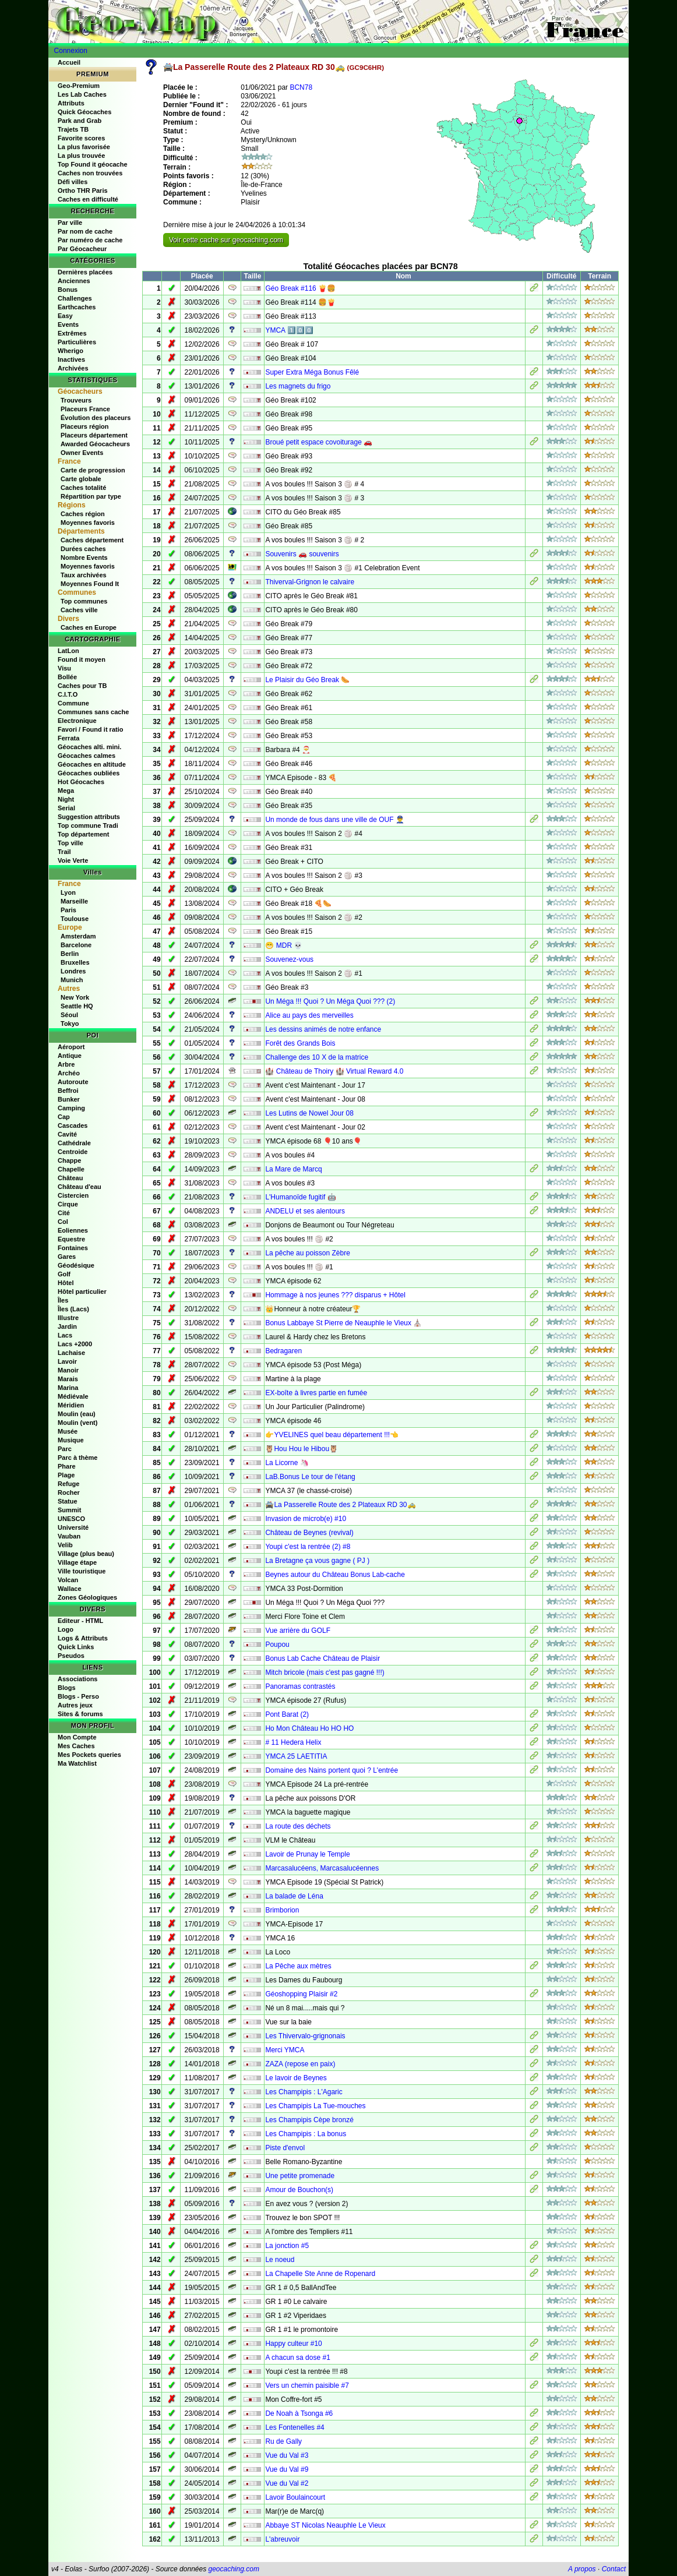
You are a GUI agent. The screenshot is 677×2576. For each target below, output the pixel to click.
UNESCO (71, 1518)
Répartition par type (91, 496)
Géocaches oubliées (88, 773)
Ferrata (68, 738)
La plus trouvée (81, 155)
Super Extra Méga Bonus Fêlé (312, 372)
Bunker (69, 1099)
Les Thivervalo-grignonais (305, 2036)
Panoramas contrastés (300, 1686)
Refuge (68, 1483)
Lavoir (67, 1361)
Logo (65, 1629)
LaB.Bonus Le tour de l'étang (310, 1477)
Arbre (66, 1064)
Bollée (67, 676)
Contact (614, 2569)
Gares (67, 1256)
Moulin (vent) (77, 1422)
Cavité (67, 1134)
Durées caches (83, 548)
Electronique (77, 720)
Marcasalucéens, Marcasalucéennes (322, 1868)
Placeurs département (94, 435)
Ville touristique (81, 1571)
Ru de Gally (283, 2441)
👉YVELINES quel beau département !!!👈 (332, 1435)
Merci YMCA (284, 2050)
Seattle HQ (77, 1006)
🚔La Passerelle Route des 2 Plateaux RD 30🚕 (340, 1505)
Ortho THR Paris (83, 190)
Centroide (72, 1151)
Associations (77, 1678)
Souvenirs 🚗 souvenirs (301, 554)
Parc (65, 1448)
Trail (64, 851)
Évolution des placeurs (96, 417)
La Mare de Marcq (293, 1169)
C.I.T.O (67, 694)
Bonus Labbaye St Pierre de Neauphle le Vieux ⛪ (343, 1323)
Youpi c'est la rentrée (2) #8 (307, 1547)
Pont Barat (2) (287, 1714)
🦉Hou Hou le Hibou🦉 (301, 1449)
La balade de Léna (294, 1896)
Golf (64, 1274)
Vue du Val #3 (286, 2455)
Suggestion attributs (89, 816)
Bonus (67, 289)
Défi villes (72, 181)
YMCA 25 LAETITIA (296, 1756)
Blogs (67, 1687)
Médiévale (73, 1396)
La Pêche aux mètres (298, 1966)
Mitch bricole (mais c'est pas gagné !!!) (324, 1672)
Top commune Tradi (88, 825)
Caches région (83, 513)
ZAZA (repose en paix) (300, 2064)
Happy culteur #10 (293, 2343)
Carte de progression (93, 470)
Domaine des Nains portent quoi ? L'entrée (331, 1770)
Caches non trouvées (90, 173)
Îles (63, 1300)
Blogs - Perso (78, 1696)
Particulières (77, 341)
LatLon (68, 650)
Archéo (69, 1073)
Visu (64, 668)
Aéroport (71, 1046)
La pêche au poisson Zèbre (307, 1253)
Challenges (75, 298)
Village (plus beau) (86, 1553)
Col (63, 1221)
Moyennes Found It (90, 583)
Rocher (69, 1492)
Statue (67, 1501)
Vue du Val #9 (286, 2469)
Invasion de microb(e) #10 (305, 1519)
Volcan (68, 1579)
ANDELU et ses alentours (305, 1211)
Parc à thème (77, 1457)
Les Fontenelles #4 (294, 2427)
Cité (64, 1212)
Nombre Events (84, 557)
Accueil (69, 62)
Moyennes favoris (88, 522)
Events (68, 324)
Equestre (71, 1239)
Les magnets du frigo (297, 386)
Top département (83, 834)
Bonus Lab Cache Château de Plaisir (322, 1658)
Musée (67, 1431)
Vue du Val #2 (286, 2483)
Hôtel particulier (82, 1291)
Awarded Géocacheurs (95, 443)
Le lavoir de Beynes (295, 2078)
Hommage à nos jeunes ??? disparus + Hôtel (335, 1295)
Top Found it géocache (93, 164)
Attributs (71, 103)
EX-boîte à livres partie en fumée (316, 1393)
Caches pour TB (82, 685)
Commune (73, 703)
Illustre (68, 1317)
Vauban (69, 1536)
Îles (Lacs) (73, 1308)
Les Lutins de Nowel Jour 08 (309, 1113)
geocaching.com (233, 2569)
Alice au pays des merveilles (309, 1015)
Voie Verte (73, 860)
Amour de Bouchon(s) (299, 2190)
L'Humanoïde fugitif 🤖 (300, 1197)
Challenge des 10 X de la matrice (316, 1057)
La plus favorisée (84, 146)
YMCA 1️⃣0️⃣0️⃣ (289, 330)
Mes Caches (76, 1745)
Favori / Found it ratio (90, 729)
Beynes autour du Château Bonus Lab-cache (335, 1575)
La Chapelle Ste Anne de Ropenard (320, 2274)
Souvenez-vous (289, 959)
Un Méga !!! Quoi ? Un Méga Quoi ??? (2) (330, 1001)
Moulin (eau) (77, 1413)
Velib (65, 1544)
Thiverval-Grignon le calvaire (309, 582)
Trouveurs (76, 400)
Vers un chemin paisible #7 (306, 2385)
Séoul (69, 1014)
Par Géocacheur (82, 248)
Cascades (72, 1125)
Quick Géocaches (84, 111)
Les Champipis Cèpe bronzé (309, 2120)
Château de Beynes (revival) (309, 1533)
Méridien (71, 1405)
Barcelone (76, 944)
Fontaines (73, 1247)
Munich (72, 979)
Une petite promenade (299, 2176)
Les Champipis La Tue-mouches (315, 2106)
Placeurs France (85, 408)
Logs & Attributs (83, 1638)
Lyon (68, 892)
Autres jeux (75, 1705)
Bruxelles (75, 962)
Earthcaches (77, 307)
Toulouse (75, 918)
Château (70, 1177)
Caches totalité (83, 487)
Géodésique (76, 1265)
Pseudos (71, 1655)
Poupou (277, 1644)
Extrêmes (72, 333)
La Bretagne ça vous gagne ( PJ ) (317, 1561)
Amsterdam (78, 936)
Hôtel (66, 1282)
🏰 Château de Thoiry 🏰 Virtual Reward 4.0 (334, 1071)
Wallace (70, 1588)
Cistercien (73, 1195)
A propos (582, 2569)
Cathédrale (74, 1142)
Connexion (70, 51)
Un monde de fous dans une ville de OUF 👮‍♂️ (334, 820)
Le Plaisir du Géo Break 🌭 (307, 680)
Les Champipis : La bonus (305, 2134)
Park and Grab (79, 120)
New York (75, 997)
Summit (69, 1509)
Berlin (70, 953)
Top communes (84, 601)
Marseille (74, 901)
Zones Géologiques (87, 1597)
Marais (68, 1378)
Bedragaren (283, 1351)
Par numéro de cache (90, 240)
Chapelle (71, 1169)
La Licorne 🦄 (286, 1463)
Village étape (77, 1562)
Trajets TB (73, 129)
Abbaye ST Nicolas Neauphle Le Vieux (325, 2525)
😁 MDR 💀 (283, 945)
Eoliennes (73, 1230)
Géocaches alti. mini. (89, 746)
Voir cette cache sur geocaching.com (226, 240)
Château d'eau (79, 1186)
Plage (66, 1475)
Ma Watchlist (77, 1763)
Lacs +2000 (75, 1343)
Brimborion (282, 1910)
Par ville (70, 222)
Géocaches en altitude (92, 764)
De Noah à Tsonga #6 (299, 2413)
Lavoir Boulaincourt (295, 2497)
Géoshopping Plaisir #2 (301, 1994)
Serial (66, 807)
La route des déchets (297, 1826)
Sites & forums (80, 1713)
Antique (70, 1055)
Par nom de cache (85, 231)
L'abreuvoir (282, 2539)
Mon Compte (77, 1737)
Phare (67, 1466)
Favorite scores (81, 138)
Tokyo (70, 1023)
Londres (73, 971)
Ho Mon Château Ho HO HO (309, 1728)
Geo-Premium (79, 85)
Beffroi (68, 1090)
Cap (64, 1116)
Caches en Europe (89, 627)
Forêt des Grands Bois (300, 1043)
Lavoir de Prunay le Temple (307, 1854)
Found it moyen (81, 659)
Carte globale (81, 478)
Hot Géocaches (81, 781)
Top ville (70, 842)
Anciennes (74, 280)
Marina (68, 1387)
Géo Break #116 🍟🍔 (300, 288)
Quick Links (76, 1646)
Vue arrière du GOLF (297, 1630)
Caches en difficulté (88, 199)
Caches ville (79, 609)
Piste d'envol (285, 2148)
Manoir (68, 1370)
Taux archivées (84, 574)
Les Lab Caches (82, 94)
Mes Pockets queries (89, 1754)
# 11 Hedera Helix (293, 1742)
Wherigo (70, 350)
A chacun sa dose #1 (297, 2357)
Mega (66, 790)
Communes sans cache (93, 711)
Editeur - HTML (80, 1620)
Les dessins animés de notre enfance (323, 1029)
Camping (71, 1107)
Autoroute (73, 1081)
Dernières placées (85, 272)
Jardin (67, 1326)
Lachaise (71, 1352)
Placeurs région (85, 426)
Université (73, 1527)
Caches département (92, 540)
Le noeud (279, 2260)
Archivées (73, 368)
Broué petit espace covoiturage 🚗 (318, 442)
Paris (68, 909)
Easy (65, 315)
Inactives (71, 359)
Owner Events (82, 452)
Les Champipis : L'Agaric (303, 2092)
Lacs (65, 1335)
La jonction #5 (287, 2246)
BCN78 (301, 87)
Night (66, 799)
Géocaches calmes (86, 755)
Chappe (69, 1160)
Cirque (68, 1204)
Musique (71, 1440)
